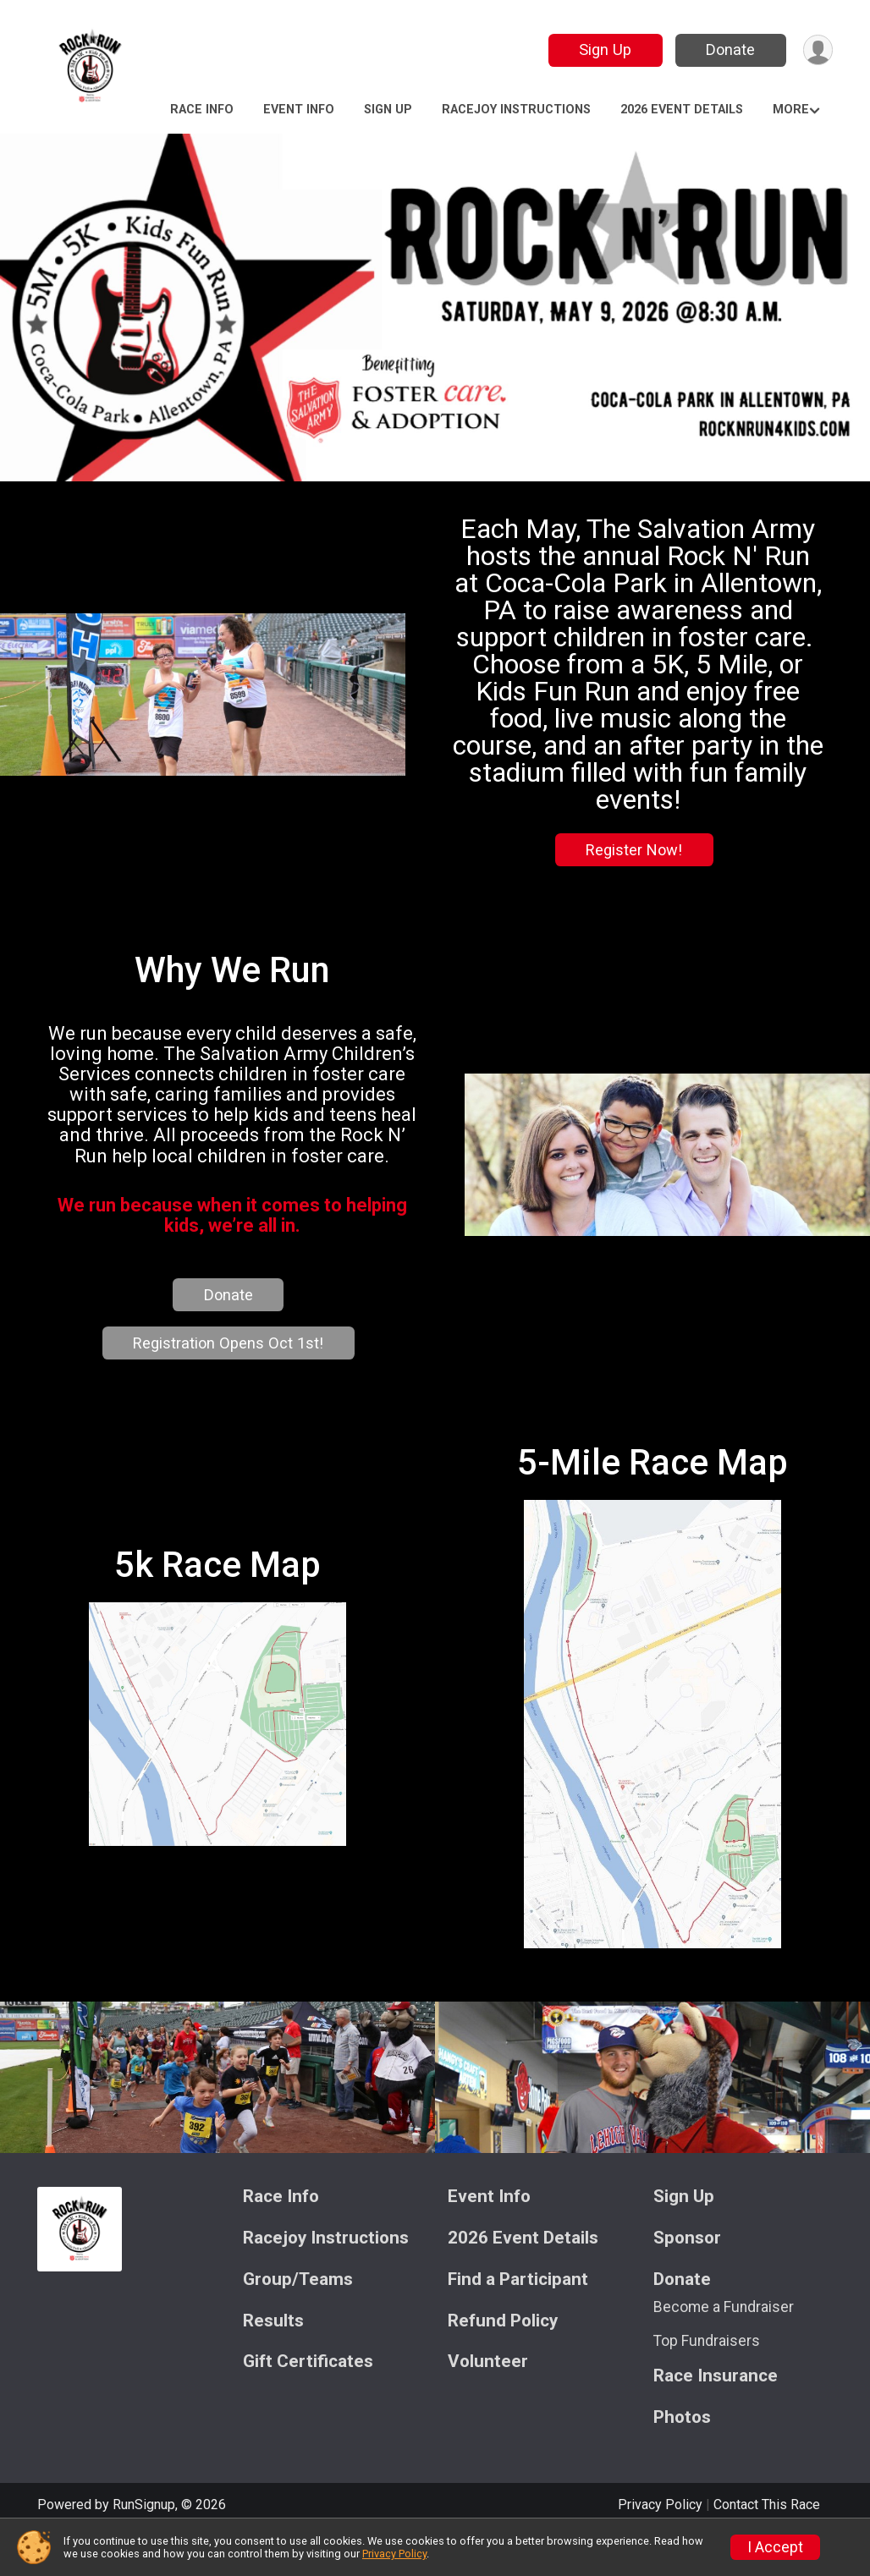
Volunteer (488, 2402)
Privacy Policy (394, 2553)
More (791, 109)
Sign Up (604, 49)
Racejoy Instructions (516, 109)
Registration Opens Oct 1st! (230, 1363)
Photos (682, 2458)
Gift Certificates (308, 2402)
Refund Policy (503, 2361)
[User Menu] (817, 50)
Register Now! (631, 850)
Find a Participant (518, 2320)
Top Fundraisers (706, 2381)
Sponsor (687, 2278)
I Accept (775, 2547)
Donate (729, 49)
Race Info (202, 109)
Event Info (298, 109)
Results (273, 2361)
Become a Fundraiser (723, 2347)
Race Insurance (715, 2416)
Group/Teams (298, 2320)
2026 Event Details (681, 109)
